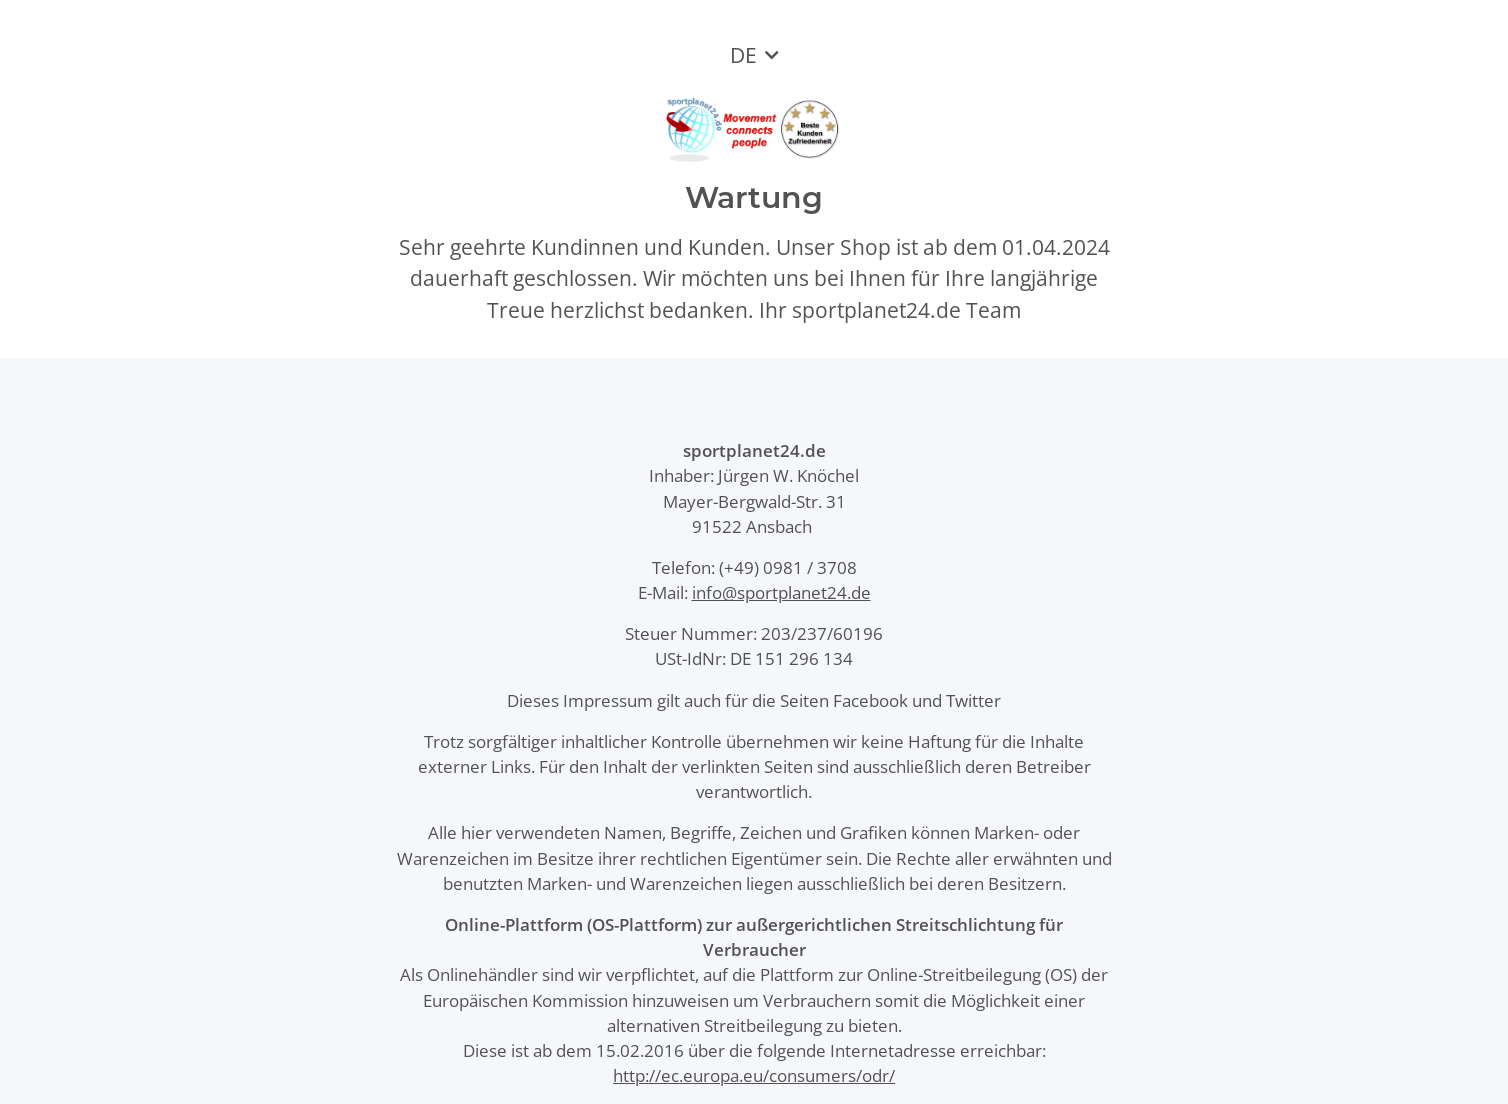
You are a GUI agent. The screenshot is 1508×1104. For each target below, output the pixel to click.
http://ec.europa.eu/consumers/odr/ (754, 1075)
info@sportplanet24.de (781, 592)
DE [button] (743, 55)
